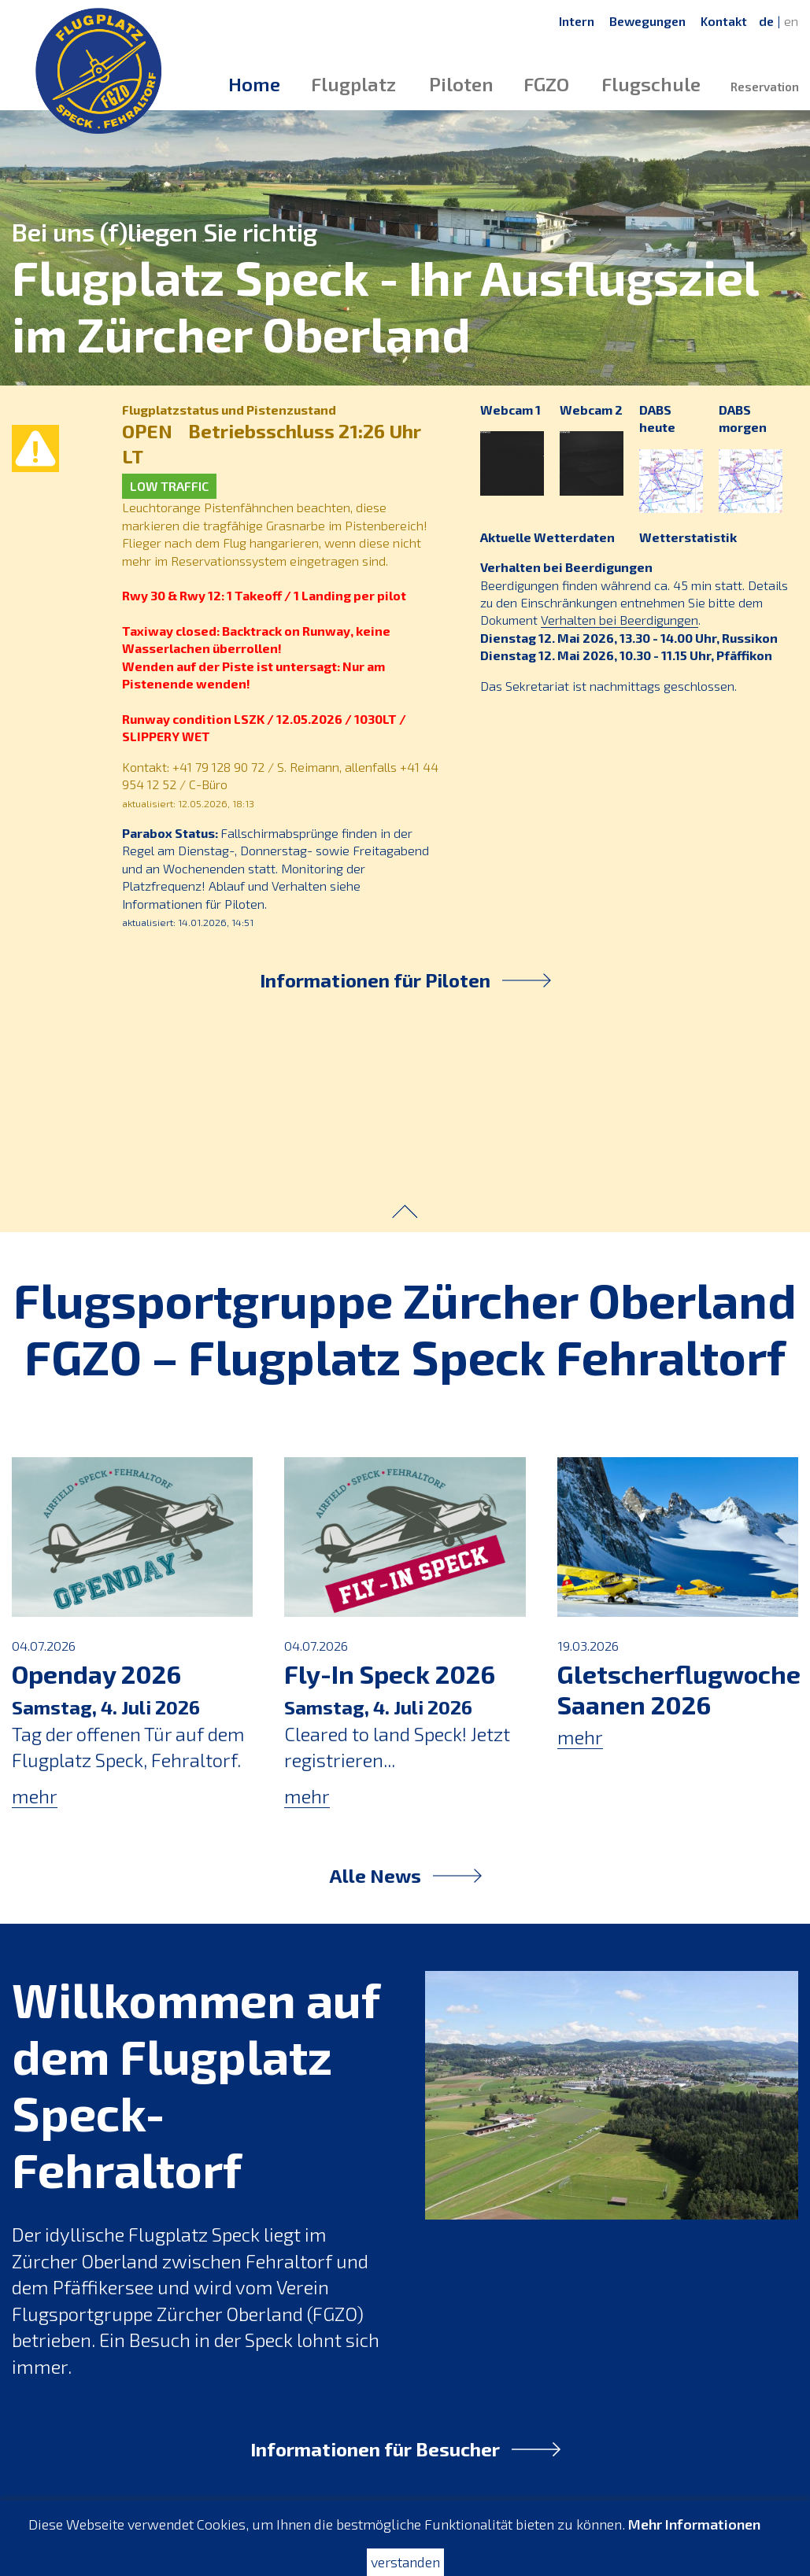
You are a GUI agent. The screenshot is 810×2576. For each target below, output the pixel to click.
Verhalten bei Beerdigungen (563, 566)
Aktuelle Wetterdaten (544, 537)
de (766, 20)
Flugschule (651, 83)
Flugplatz (353, 83)
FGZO (546, 83)
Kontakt (724, 20)
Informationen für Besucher (405, 2449)
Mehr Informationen (694, 2524)
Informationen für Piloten (405, 980)
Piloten (461, 83)
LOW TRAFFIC (166, 485)
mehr (34, 1795)
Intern (576, 20)
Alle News (405, 1875)
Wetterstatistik (685, 537)
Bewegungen (647, 20)
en (791, 20)
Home (254, 83)
